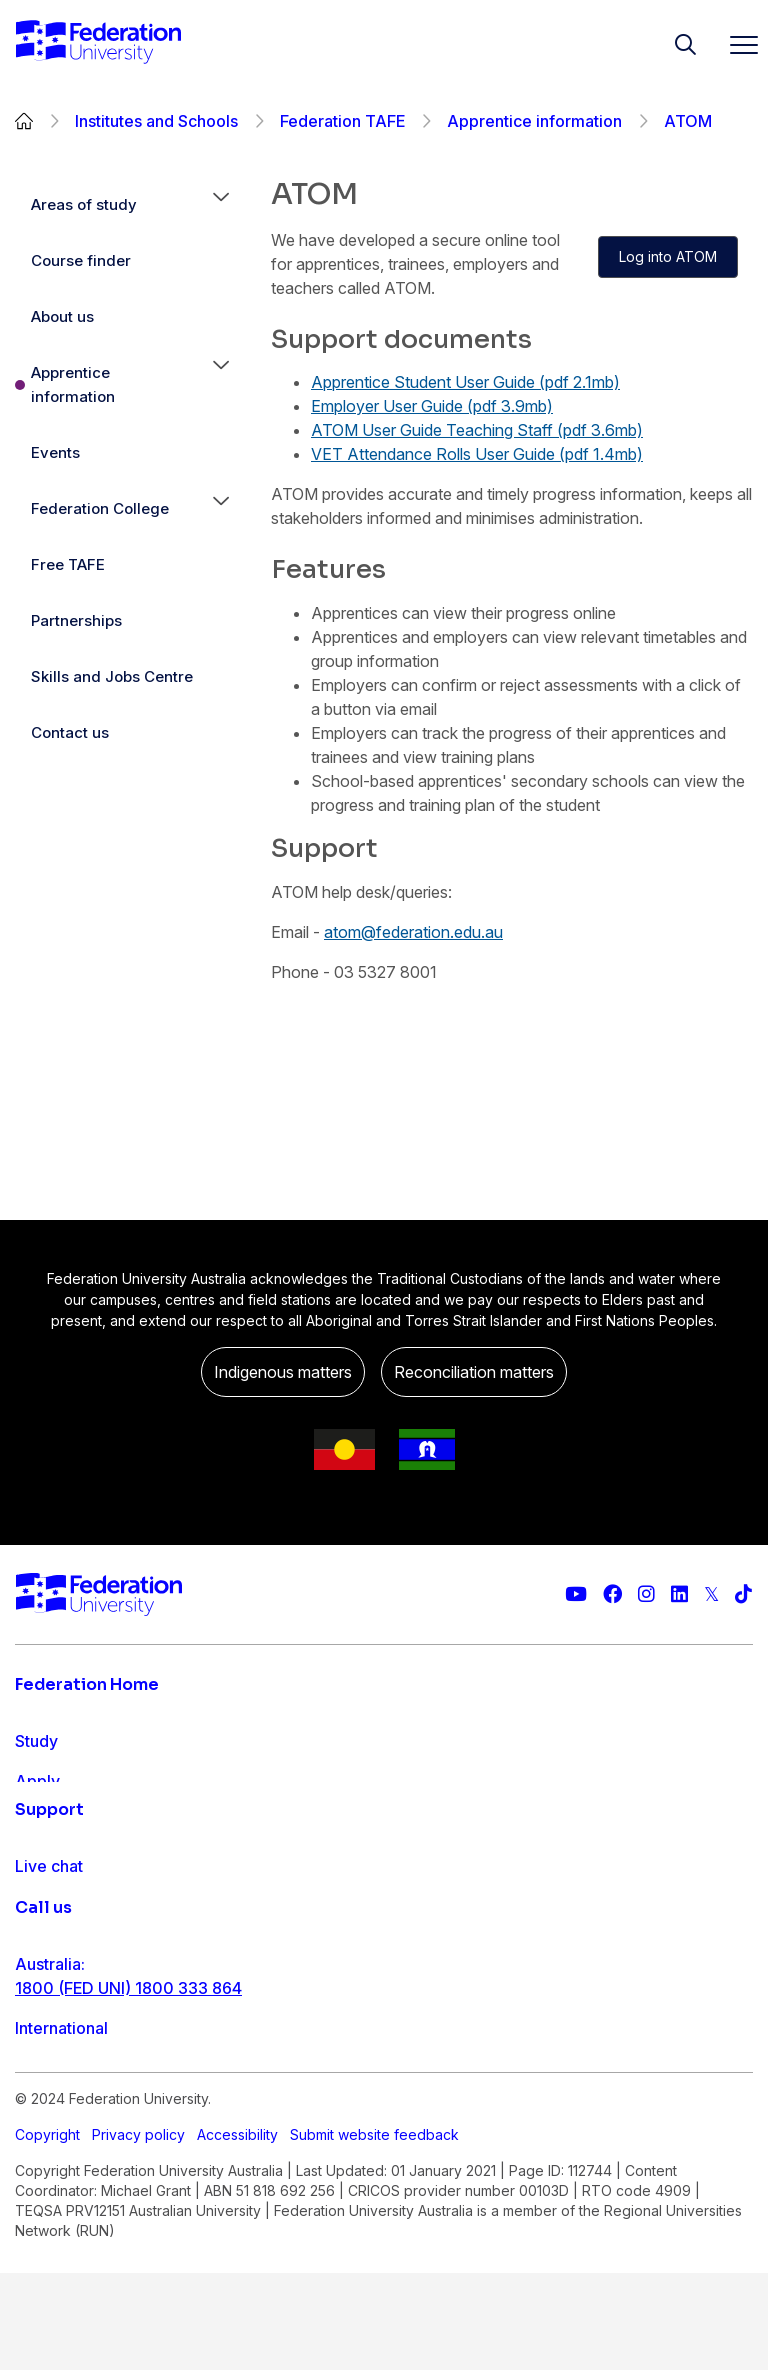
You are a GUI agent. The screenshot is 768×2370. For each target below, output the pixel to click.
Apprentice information (534, 121)
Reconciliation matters (474, 1372)
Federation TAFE (342, 121)
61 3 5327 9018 (73, 2261)
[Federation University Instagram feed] (646, 1594)
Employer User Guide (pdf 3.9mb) (432, 406)
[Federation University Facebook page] (612, 1594)
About (38, 1901)
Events (55, 452)
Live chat (49, 1997)
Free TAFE (68, 564)
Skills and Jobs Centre (112, 676)
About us (62, 316)
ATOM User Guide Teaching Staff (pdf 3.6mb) (477, 430)
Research (50, 1821)
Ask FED (46, 2077)
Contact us (70, 732)
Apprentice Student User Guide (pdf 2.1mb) (465, 382)
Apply (37, 1781)
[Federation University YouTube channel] (576, 1594)
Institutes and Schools (156, 121)
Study (36, 1741)
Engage (43, 1861)
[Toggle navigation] (736, 44)
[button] (221, 205)
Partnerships (76, 620)
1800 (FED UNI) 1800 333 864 (128, 2197)
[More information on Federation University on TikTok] (743, 1594)
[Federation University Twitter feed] (711, 1594)
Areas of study (84, 204)
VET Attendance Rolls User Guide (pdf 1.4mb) (477, 454)
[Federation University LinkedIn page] (679, 1594)
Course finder (81, 260)
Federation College (100, 508)
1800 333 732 (68, 2325)
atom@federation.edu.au (413, 932)
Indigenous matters (283, 1372)
